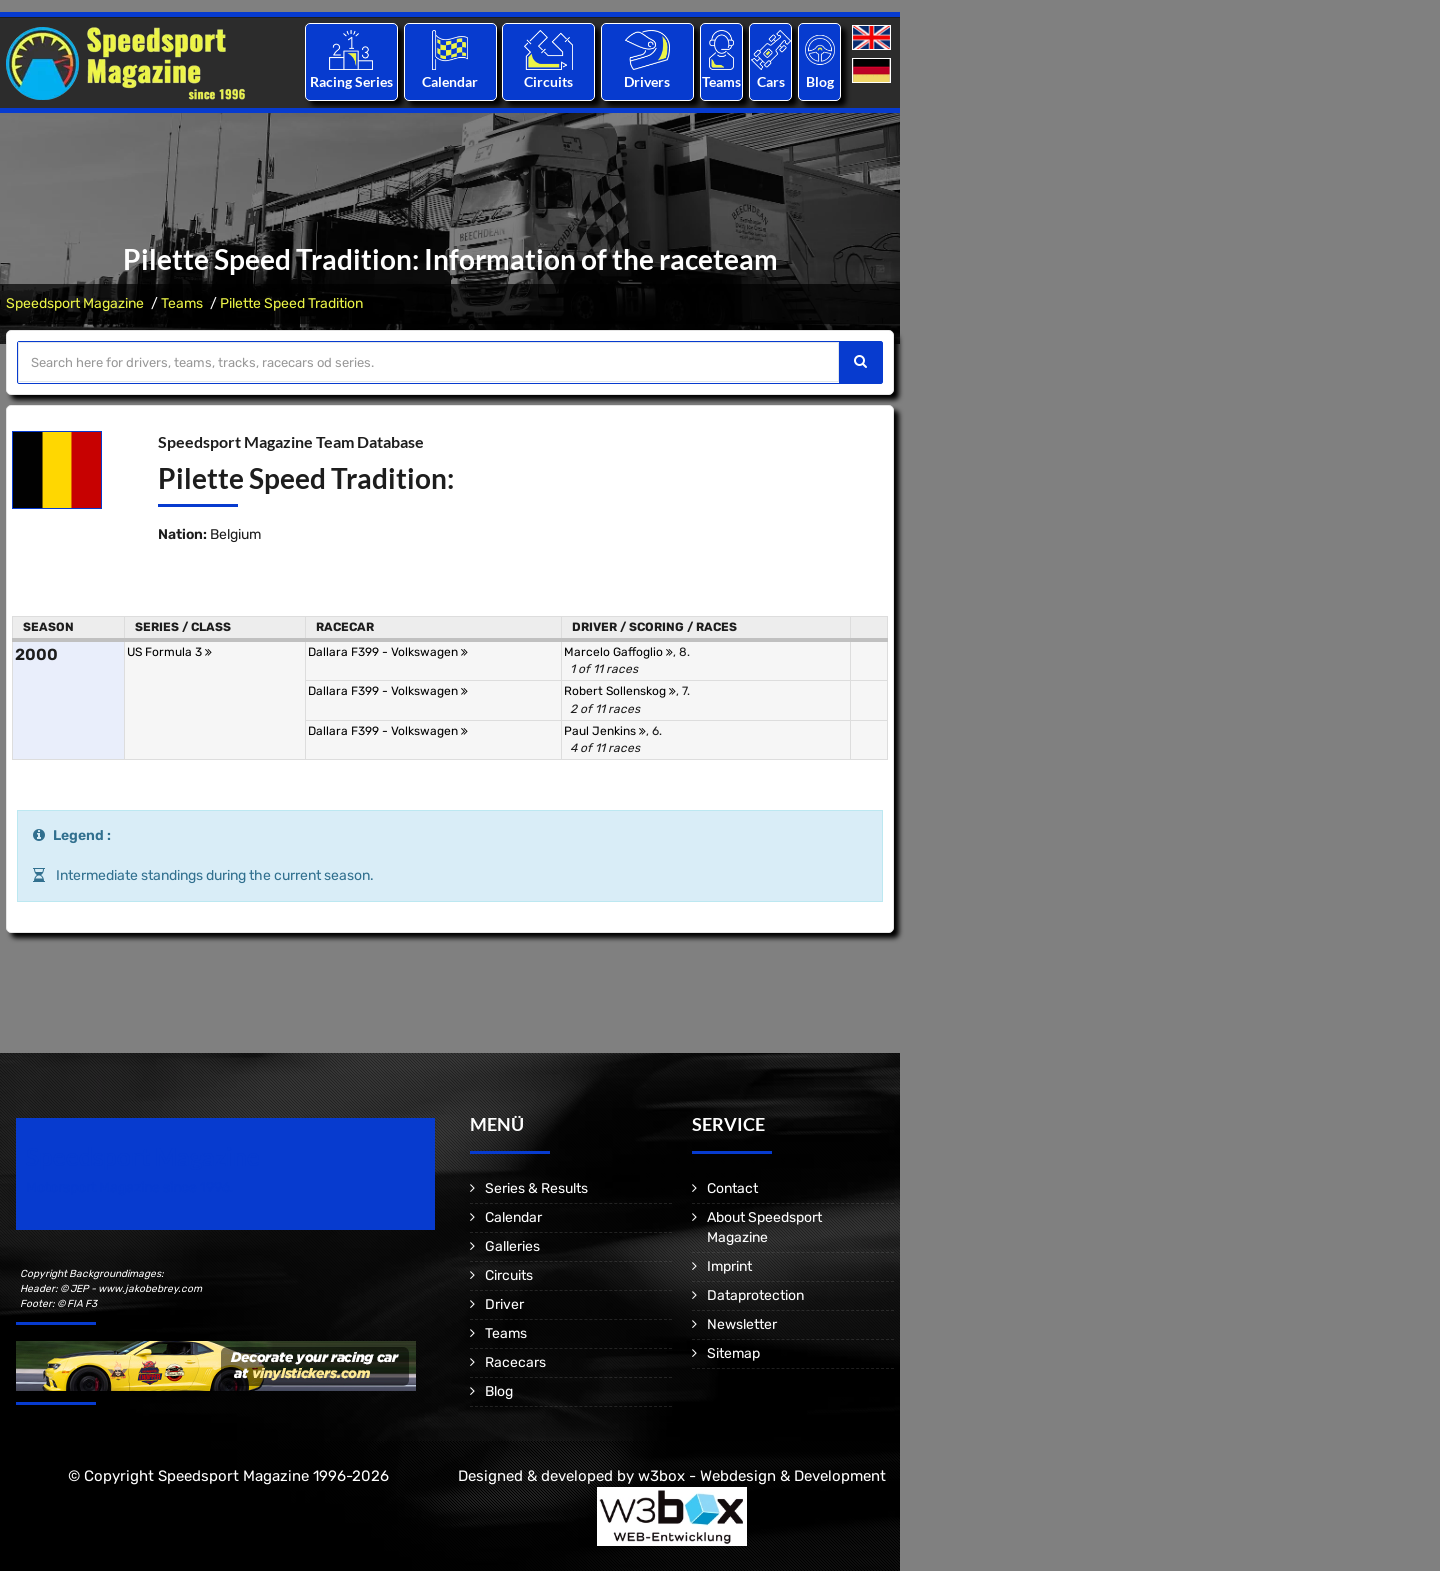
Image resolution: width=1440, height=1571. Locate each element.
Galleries (512, 1246)
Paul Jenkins (605, 731)
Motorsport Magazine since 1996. (130, 1187)
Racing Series (351, 81)
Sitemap (733, 1353)
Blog (820, 81)
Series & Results (536, 1188)
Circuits (548, 81)
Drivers (647, 81)
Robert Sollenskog (620, 691)
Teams (721, 81)
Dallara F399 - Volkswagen (388, 652)
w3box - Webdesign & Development (762, 1476)
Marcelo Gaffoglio (618, 652)
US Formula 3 (169, 652)
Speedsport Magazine (75, 303)
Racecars (515, 1362)
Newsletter (742, 1324)
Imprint (729, 1266)
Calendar (450, 81)
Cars (771, 81)
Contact (732, 1188)
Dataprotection (755, 1295)
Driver (504, 1304)
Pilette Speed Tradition (291, 303)
